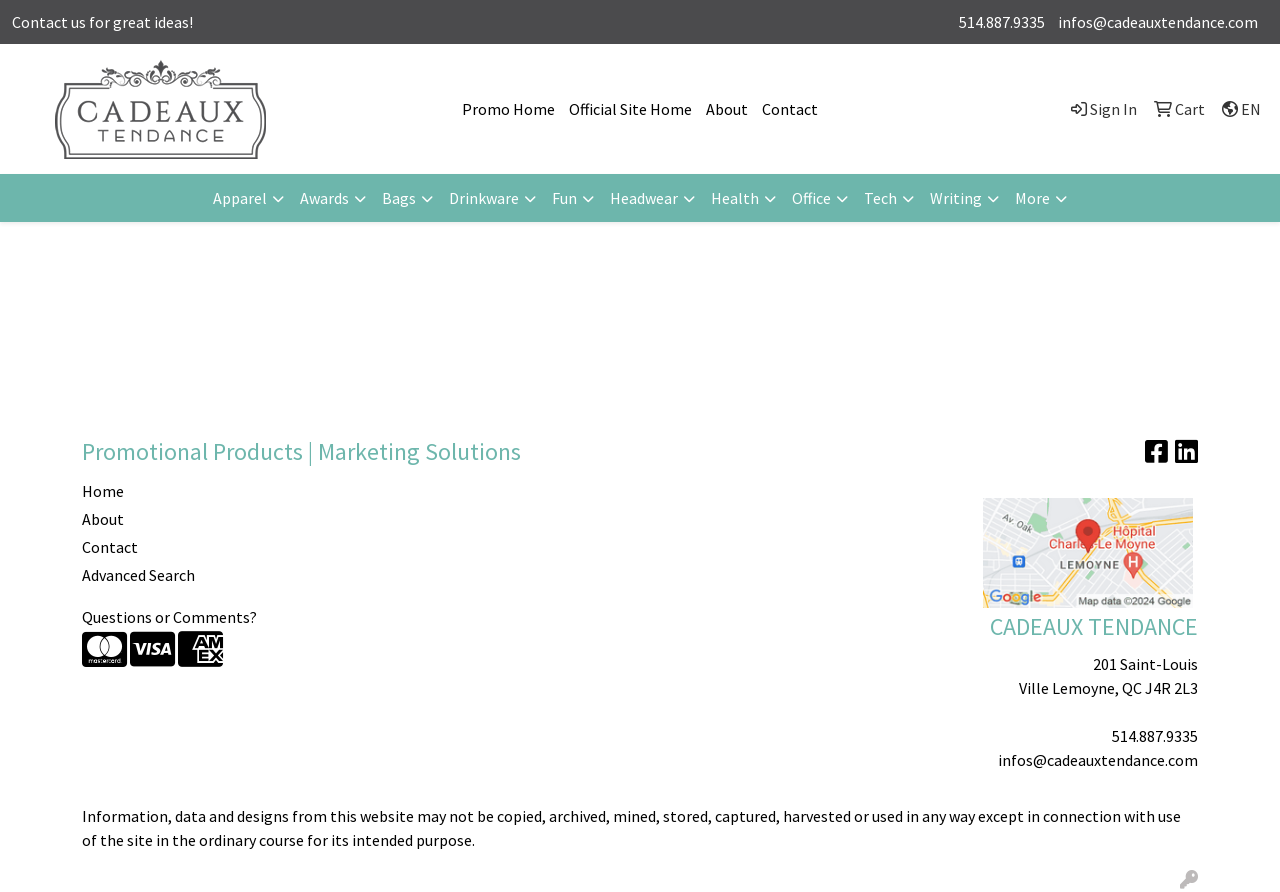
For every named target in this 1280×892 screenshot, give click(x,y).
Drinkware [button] (484, 198)
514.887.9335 (1002, 22)
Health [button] (735, 198)
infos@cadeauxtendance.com (1158, 22)
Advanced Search (138, 575)
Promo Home (508, 109)
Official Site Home (630, 109)
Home (103, 491)
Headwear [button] (644, 198)
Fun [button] (564, 198)
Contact (790, 109)
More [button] (1032, 198)
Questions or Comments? (169, 617)
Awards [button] (324, 198)
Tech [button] (880, 198)
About (727, 109)
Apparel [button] (240, 198)
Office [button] (811, 198)
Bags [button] (399, 198)
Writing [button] (956, 198)
